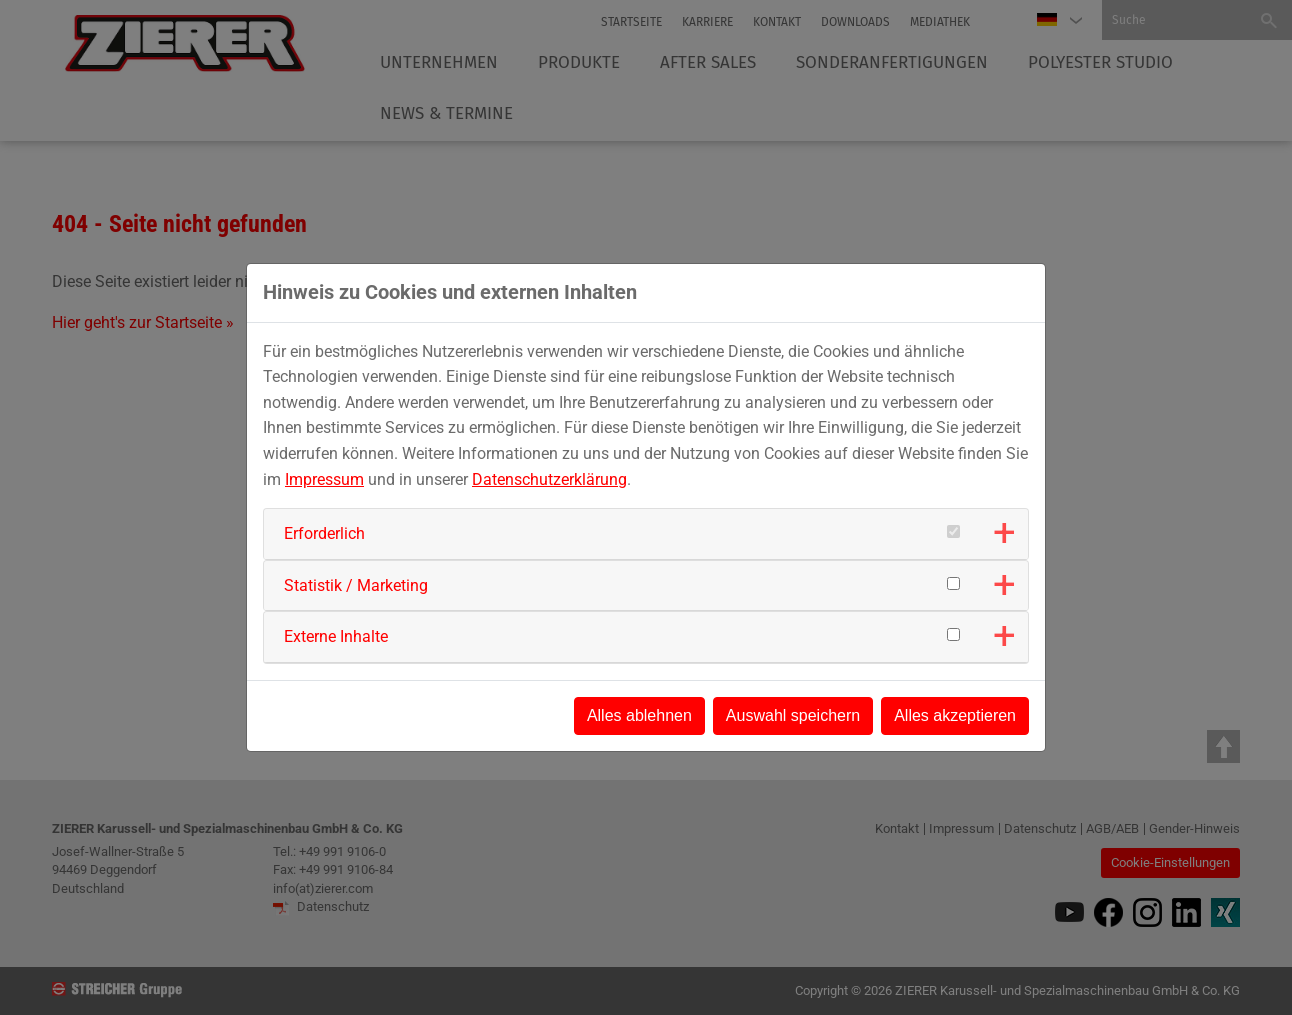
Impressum (324, 479)
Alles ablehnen (639, 715)
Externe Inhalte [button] (336, 636)
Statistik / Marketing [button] (356, 585)
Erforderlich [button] (324, 533)
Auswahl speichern (793, 715)
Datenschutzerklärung (549, 479)
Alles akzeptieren (955, 715)
